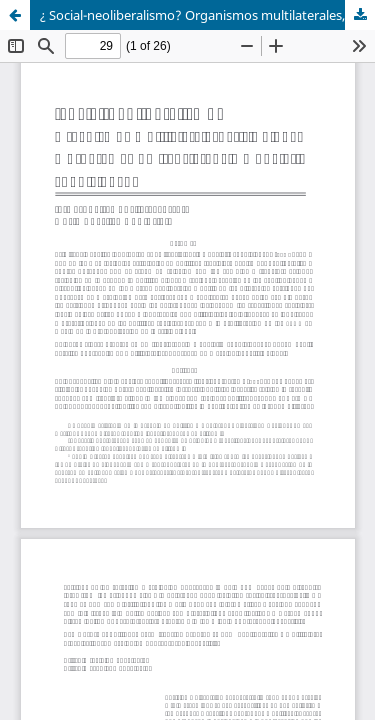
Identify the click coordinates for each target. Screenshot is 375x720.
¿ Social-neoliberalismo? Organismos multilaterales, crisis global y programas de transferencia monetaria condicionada (207, 15)
